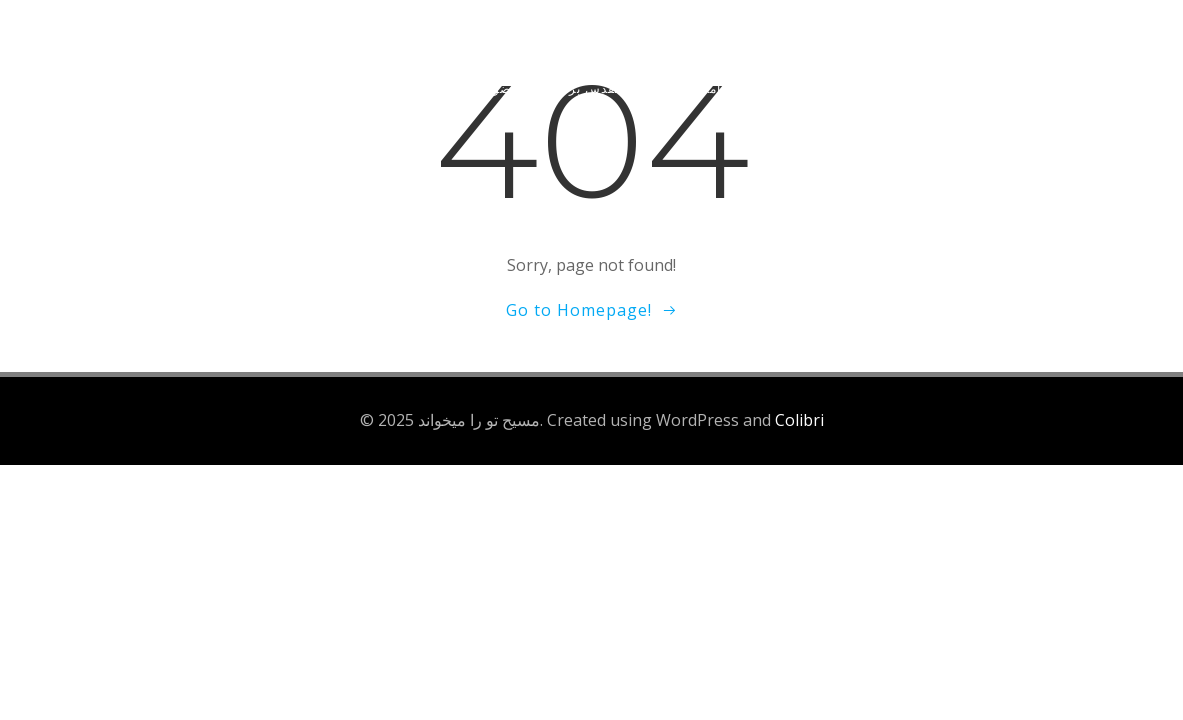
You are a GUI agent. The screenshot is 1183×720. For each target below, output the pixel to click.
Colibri (799, 420)
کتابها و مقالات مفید (357, 88)
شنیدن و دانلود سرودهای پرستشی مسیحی (901, 88)
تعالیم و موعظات (209, 88)
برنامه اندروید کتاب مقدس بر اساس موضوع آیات (597, 88)
